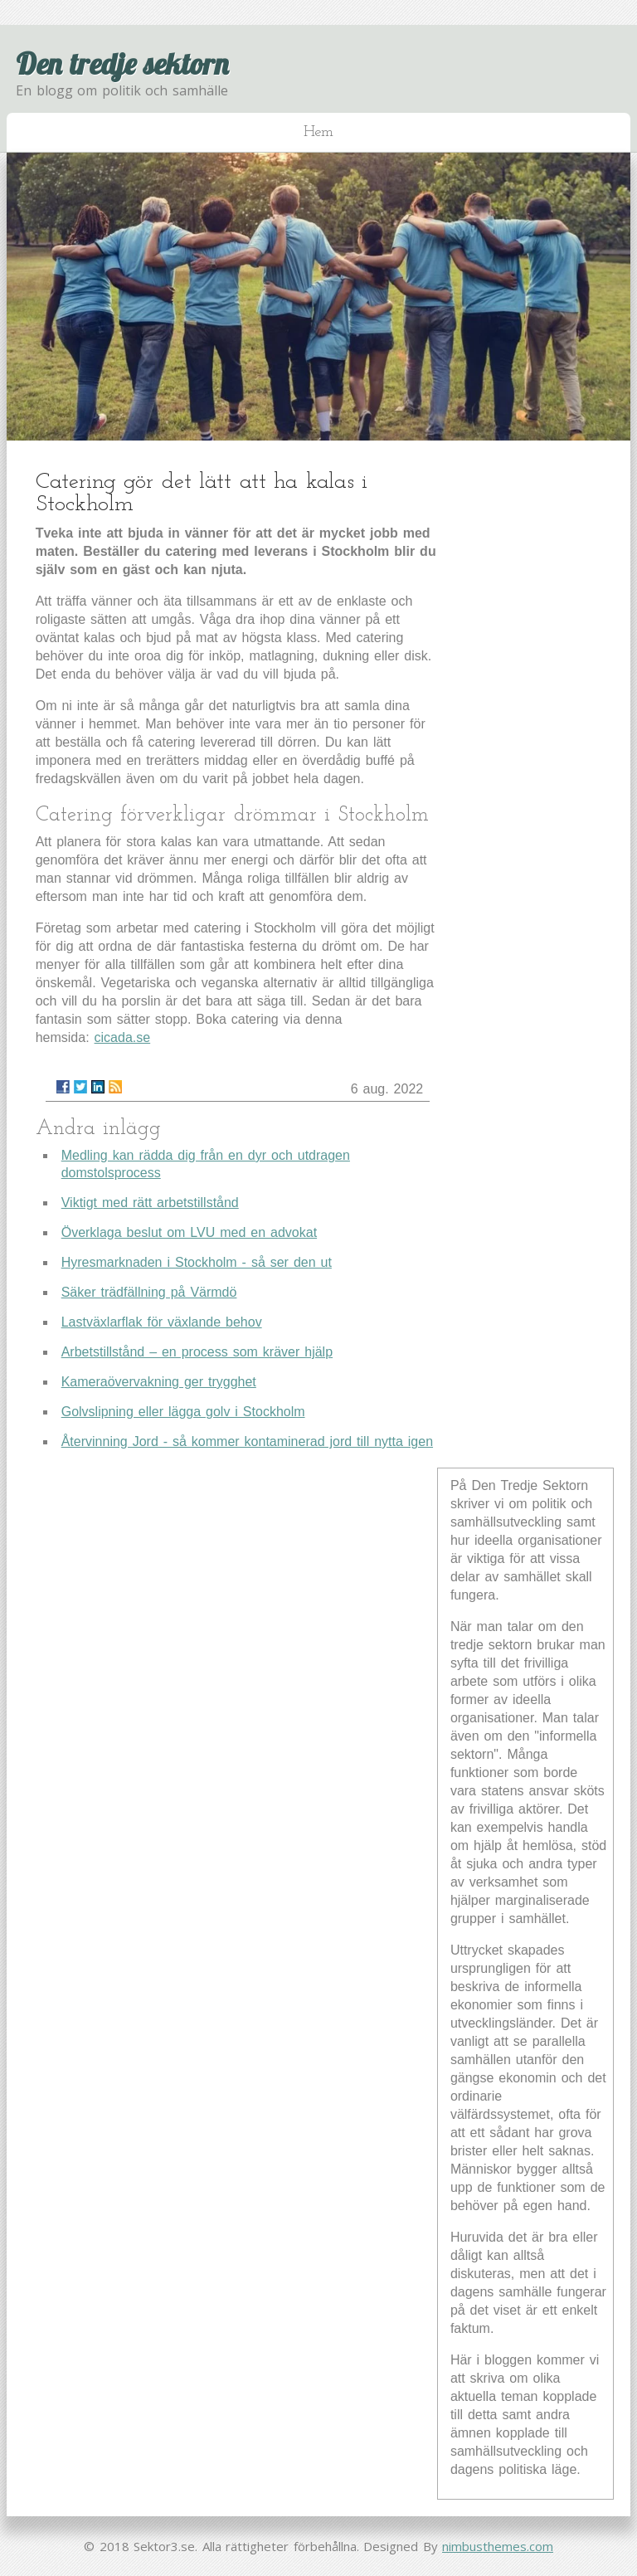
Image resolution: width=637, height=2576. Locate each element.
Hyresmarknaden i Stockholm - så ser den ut (196, 1262)
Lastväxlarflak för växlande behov (161, 1322)
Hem (318, 132)
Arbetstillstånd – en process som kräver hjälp (197, 1352)
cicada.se (123, 1037)
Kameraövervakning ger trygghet (158, 1382)
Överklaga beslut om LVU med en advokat (189, 1232)
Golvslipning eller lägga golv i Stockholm (183, 1412)
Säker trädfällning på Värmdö (149, 1292)
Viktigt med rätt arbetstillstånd (150, 1202)
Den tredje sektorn (122, 63)
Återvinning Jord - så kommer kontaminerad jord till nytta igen (247, 1441)
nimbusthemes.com (497, 2546)
